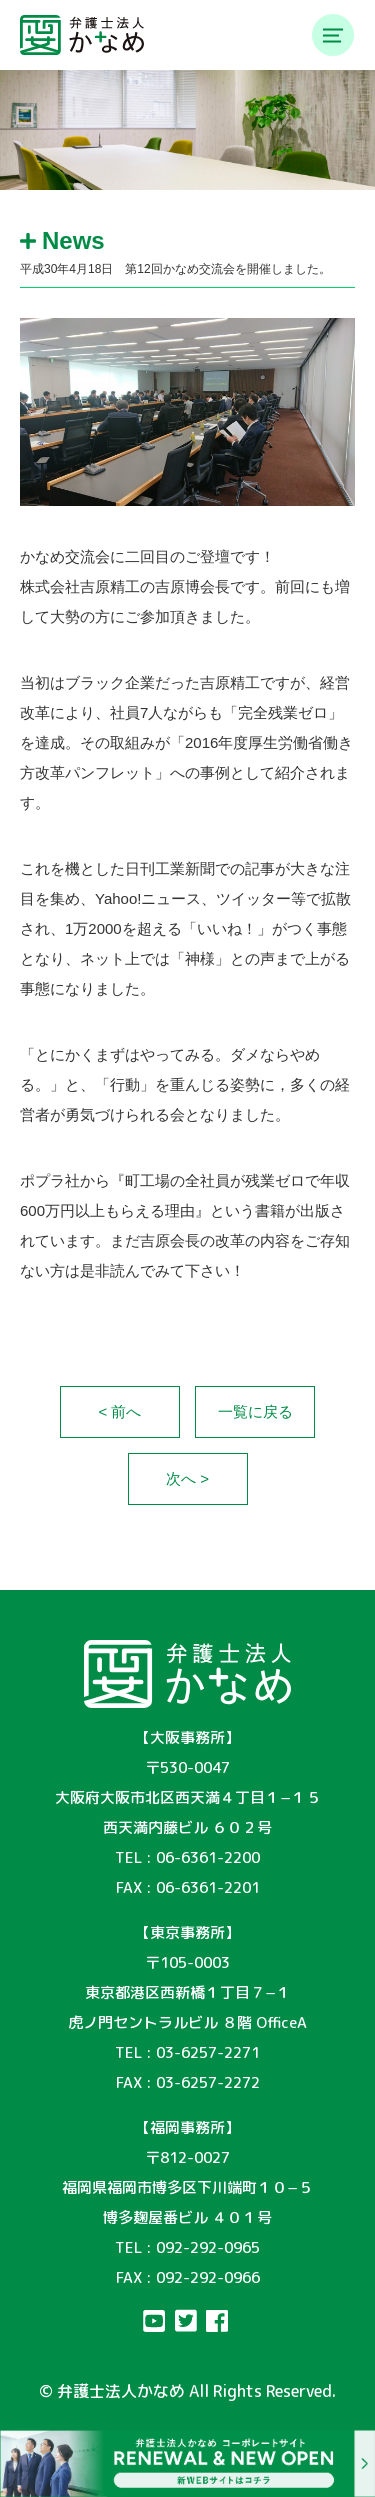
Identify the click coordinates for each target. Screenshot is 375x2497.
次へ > (187, 1478)
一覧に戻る (255, 1411)
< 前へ (120, 1411)
